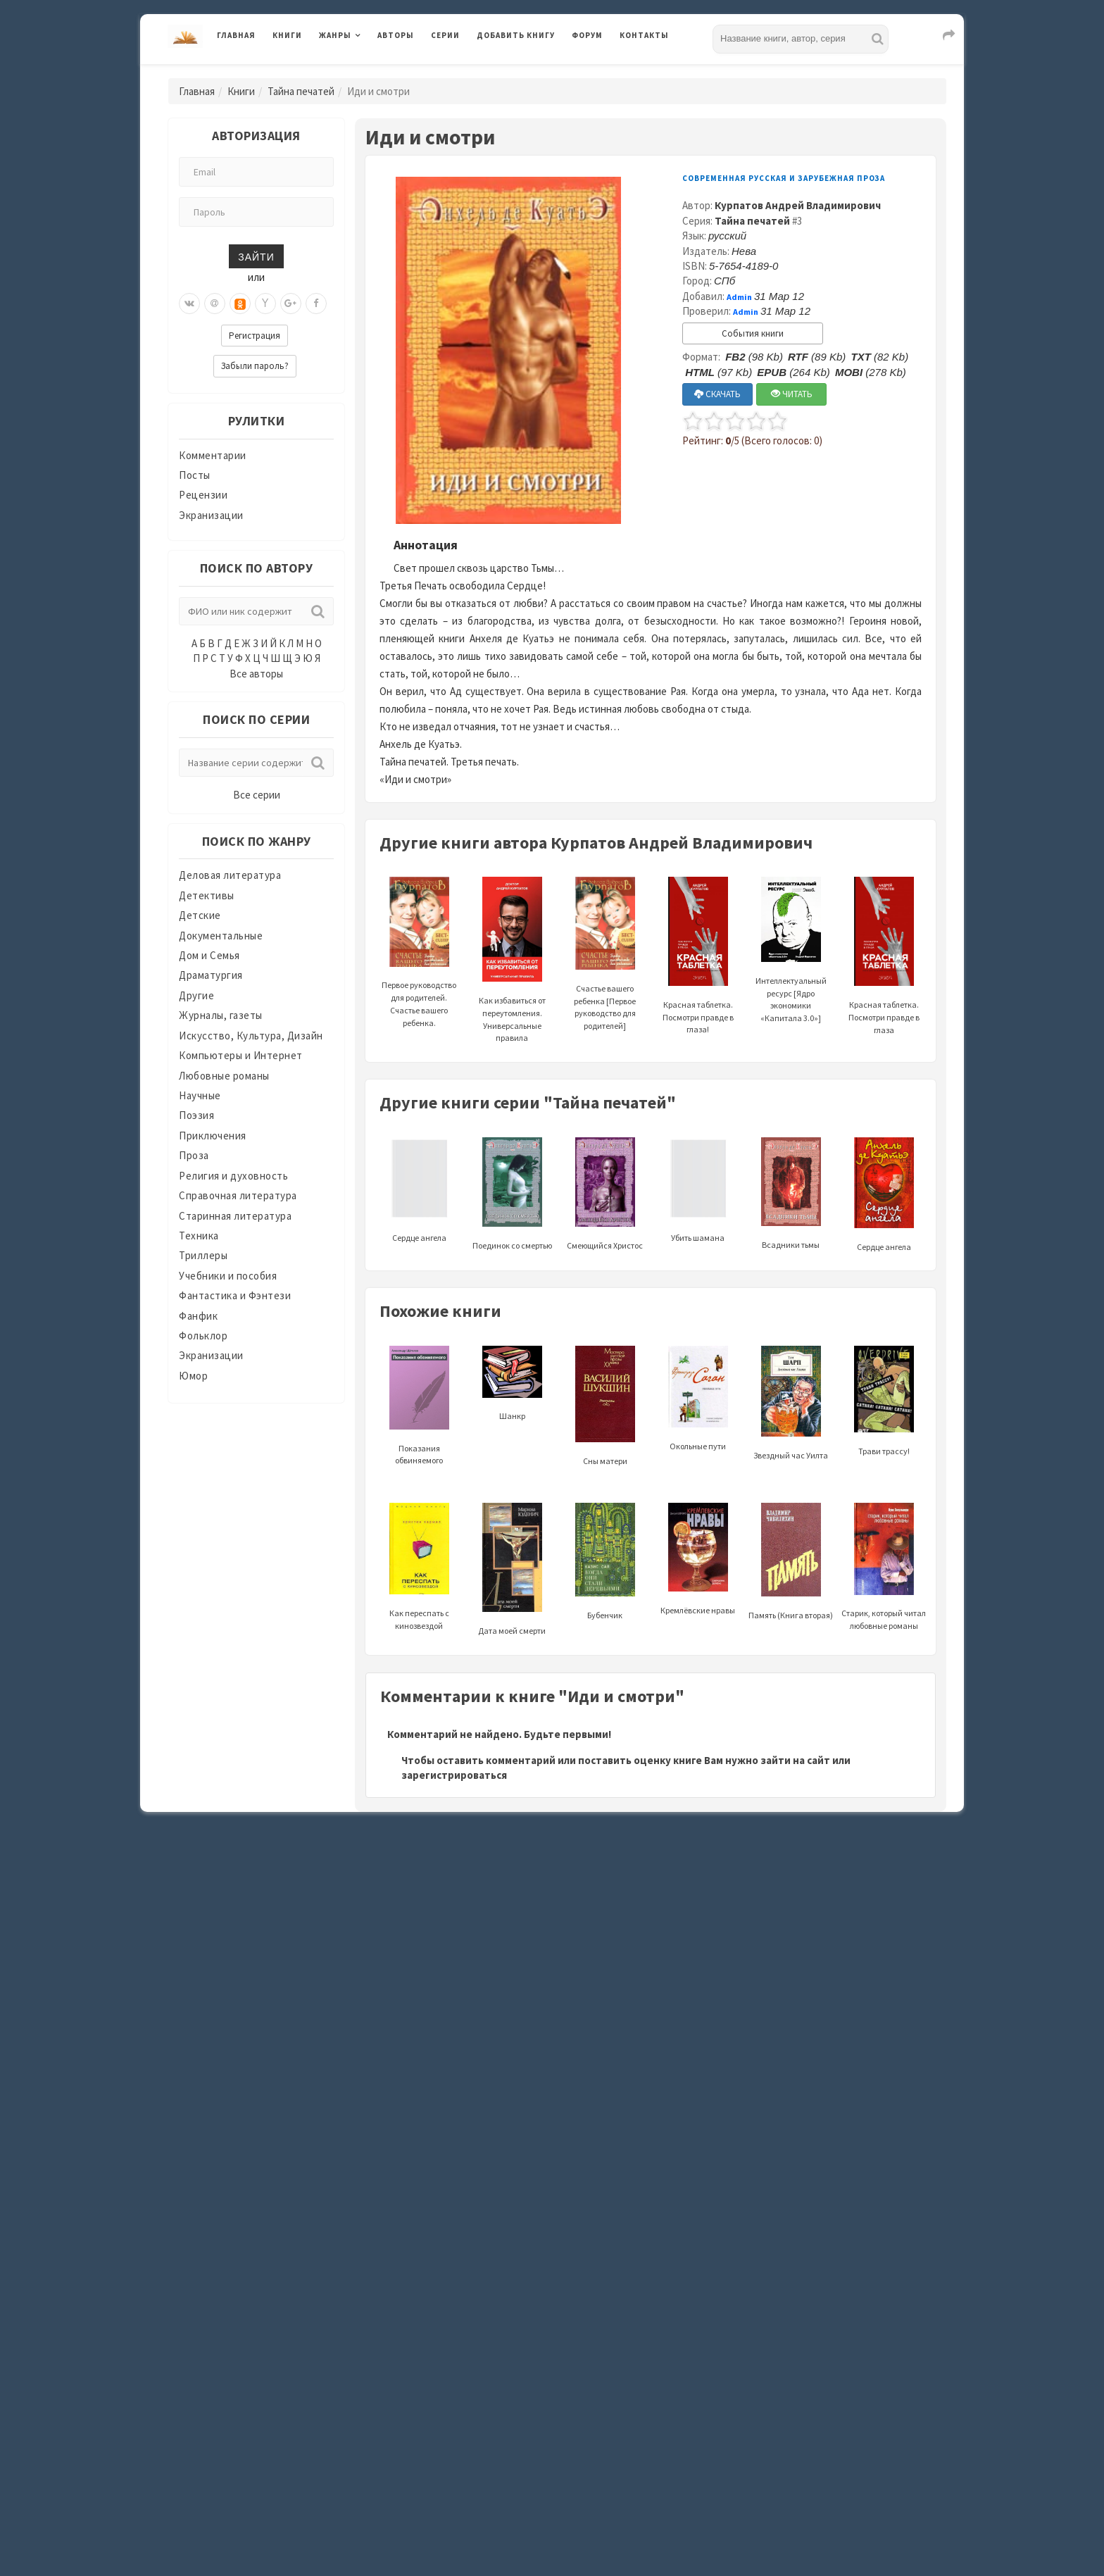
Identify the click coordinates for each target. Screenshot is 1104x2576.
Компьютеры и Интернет (241, 1055)
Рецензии (203, 494)
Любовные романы (224, 1075)
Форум (587, 35)
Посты (195, 475)
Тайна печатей (301, 91)
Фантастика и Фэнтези (235, 1295)
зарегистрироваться (454, 1775)
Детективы (206, 895)
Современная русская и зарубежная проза (783, 178)
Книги (287, 35)
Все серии (256, 794)
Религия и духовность (233, 1175)
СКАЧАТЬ (717, 394)
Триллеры (203, 1255)
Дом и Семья (209, 955)
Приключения (212, 1135)
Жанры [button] (335, 35)
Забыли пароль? (255, 366)
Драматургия (211, 975)
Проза (194, 1155)
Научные (200, 1095)
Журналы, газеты (221, 1015)
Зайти (256, 256)
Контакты (644, 35)
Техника (199, 1235)
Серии (445, 35)
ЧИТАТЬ (792, 394)
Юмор (193, 1375)
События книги (753, 333)
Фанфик (198, 1316)
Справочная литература (238, 1195)
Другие (196, 995)
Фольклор (203, 1335)
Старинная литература (235, 1216)
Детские (200, 915)
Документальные (221, 935)
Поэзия (196, 1115)
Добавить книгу (516, 35)
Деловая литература (230, 875)
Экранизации (211, 515)
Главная (236, 35)
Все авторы (256, 673)
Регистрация (254, 336)
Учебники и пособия (228, 1275)
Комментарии (212, 455)
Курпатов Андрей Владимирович (798, 205)
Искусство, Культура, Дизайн (251, 1035)
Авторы (395, 35)
